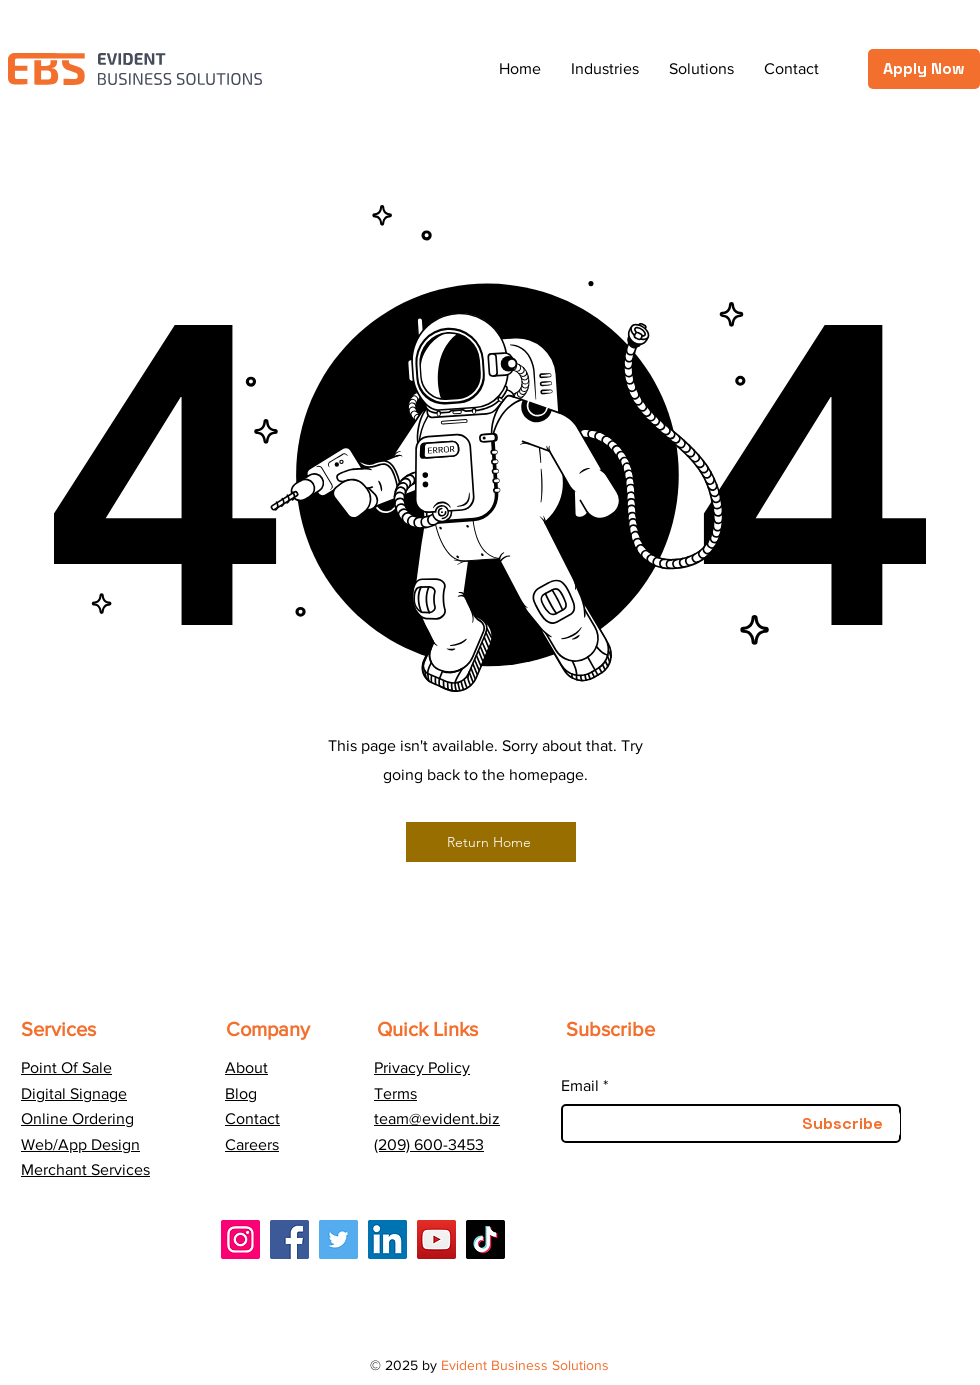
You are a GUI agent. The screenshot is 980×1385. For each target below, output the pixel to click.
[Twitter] (338, 1239)
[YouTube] (436, 1239)
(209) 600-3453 (429, 1144)
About (246, 1067)
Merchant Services (85, 1169)
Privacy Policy (422, 1067)
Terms (395, 1093)
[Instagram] (240, 1239)
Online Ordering (77, 1118)
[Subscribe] (842, 1124)
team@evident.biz (437, 1118)
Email (580, 1086)
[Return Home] (491, 842)
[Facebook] (289, 1239)
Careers (252, 1144)
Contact (252, 1118)
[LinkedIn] (387, 1239)
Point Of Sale (66, 1067)
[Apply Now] (924, 69)
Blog (241, 1093)
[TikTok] (485, 1239)
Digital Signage (74, 1093)
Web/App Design (80, 1144)
